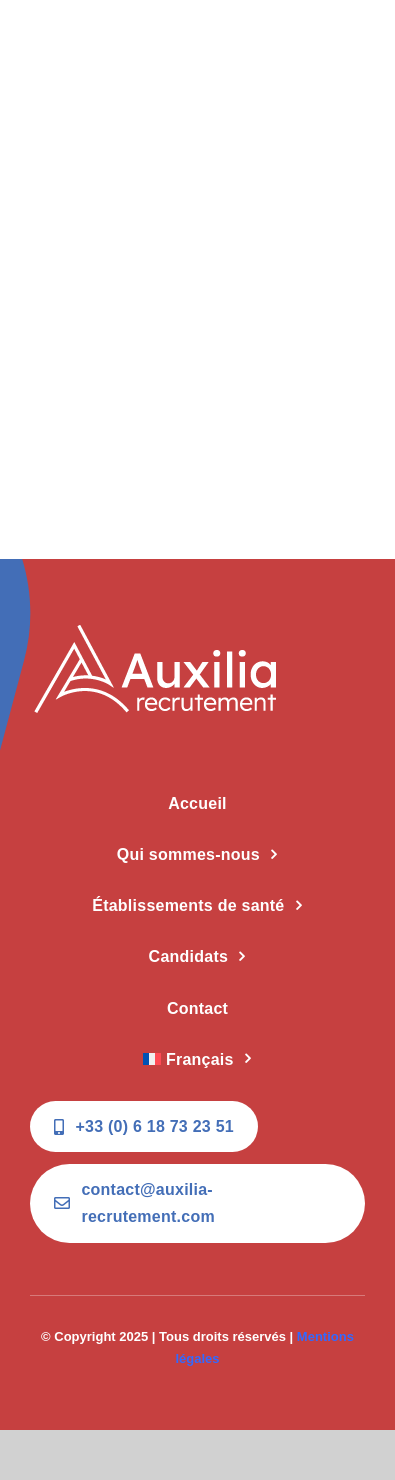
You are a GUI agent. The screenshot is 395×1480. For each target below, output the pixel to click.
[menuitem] (197, 1060)
